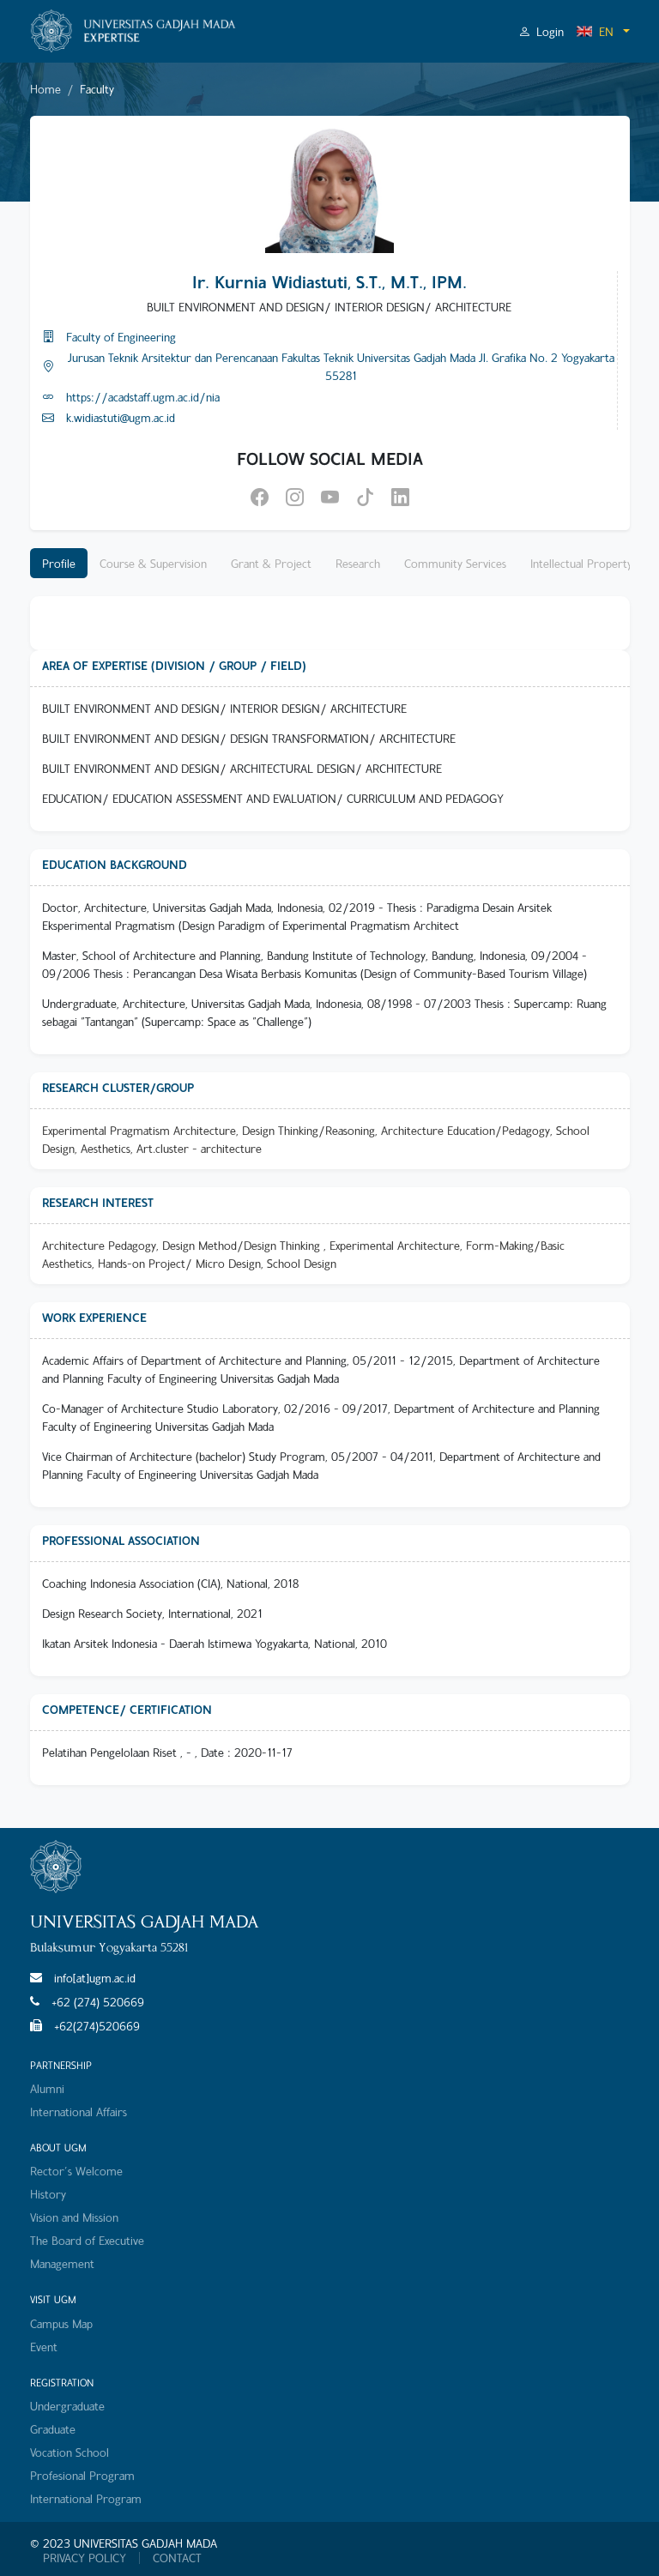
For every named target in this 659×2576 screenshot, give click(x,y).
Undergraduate (67, 2405)
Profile (59, 563)
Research (358, 563)
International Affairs (78, 2111)
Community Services (455, 563)
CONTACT (177, 2558)
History (48, 2194)
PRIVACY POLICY (84, 2558)
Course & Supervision (153, 563)
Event (43, 2346)
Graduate (53, 2429)
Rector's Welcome (76, 2170)
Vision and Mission (74, 2217)
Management (62, 2263)
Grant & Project (271, 563)
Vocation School (69, 2452)
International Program (86, 2498)
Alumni (47, 2088)
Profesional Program (82, 2475)
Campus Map (61, 2323)
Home (45, 88)
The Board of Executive (87, 2240)
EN (595, 31)
